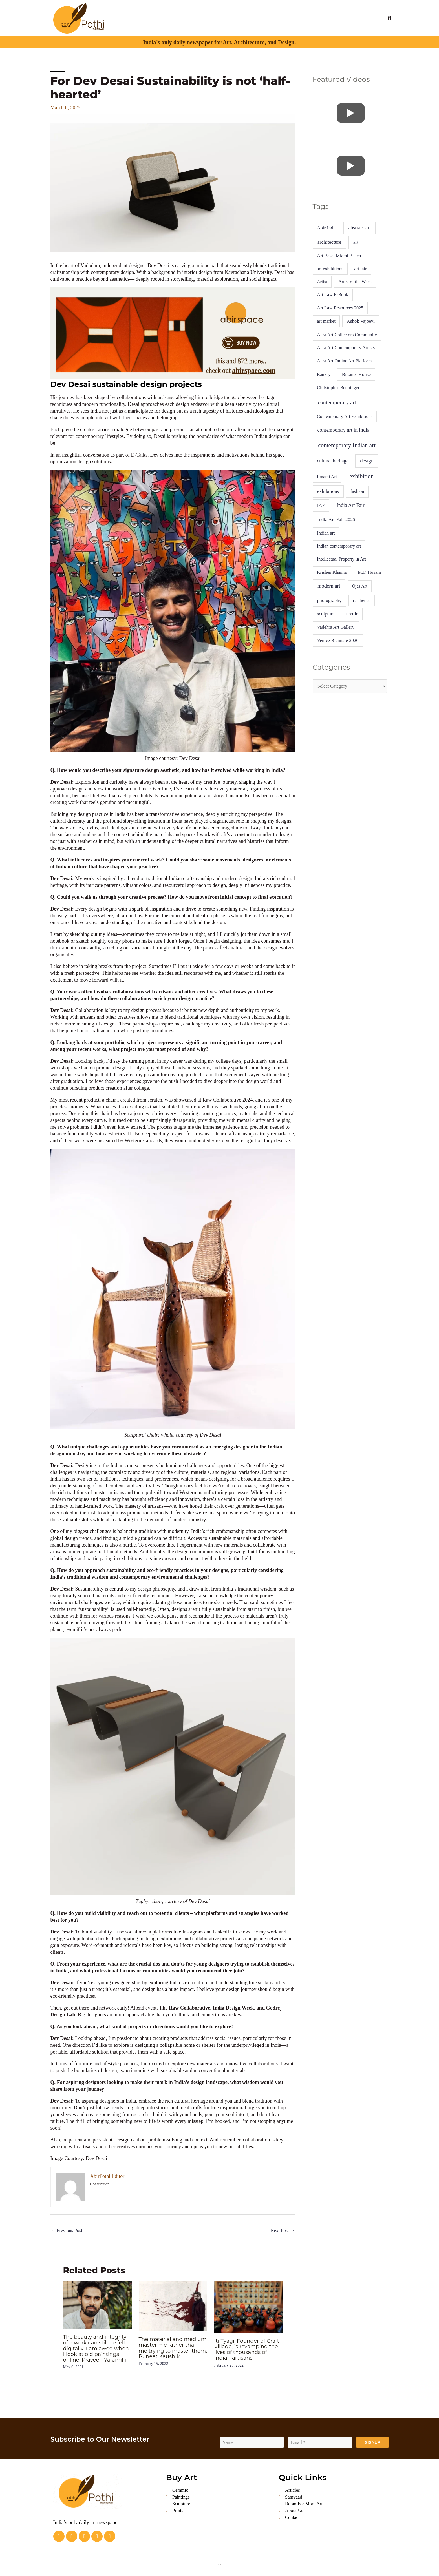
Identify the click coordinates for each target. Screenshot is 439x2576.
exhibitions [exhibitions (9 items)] (328, 491)
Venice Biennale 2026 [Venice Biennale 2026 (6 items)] (337, 640)
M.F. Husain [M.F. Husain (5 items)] (369, 572)
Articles (178, 11)
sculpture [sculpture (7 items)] (326, 614)
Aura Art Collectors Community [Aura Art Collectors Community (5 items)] (347, 334)
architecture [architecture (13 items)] (329, 242)
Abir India (364, 11)
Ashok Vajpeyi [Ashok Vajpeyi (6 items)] (361, 321)
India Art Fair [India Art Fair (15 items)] (351, 505)
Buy (367, 24)
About (140, 11)
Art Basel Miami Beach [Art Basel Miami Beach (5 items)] (339, 255)
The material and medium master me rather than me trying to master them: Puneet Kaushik (173, 2351)
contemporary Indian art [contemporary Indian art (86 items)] (347, 445)
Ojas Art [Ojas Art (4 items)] (359, 586)
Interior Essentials (309, 11)
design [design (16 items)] (367, 461)
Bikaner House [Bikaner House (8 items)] (356, 374)
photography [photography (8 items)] (329, 600)
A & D (226, 11)
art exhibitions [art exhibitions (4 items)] (330, 268)
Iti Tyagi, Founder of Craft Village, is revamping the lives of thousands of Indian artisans (245, 2352)
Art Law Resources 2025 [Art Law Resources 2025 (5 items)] (340, 308)
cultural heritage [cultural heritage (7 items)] (332, 461)
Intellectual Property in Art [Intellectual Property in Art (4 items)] (341, 559)
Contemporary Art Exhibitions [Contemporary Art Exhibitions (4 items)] (344, 416)
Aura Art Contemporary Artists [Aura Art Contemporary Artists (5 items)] (346, 347)
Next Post (281, 2231)
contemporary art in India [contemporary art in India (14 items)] (343, 430)
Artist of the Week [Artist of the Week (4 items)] (355, 281)
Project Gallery (273, 11)
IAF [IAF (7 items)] (321, 505)
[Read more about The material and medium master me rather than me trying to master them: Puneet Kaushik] (173, 2306)
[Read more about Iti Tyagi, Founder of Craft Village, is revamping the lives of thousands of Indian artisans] (248, 2307)
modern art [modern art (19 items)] (328, 586)
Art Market (204, 11)
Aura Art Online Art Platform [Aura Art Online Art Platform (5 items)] (344, 361)
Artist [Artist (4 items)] (322, 281)
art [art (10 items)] (356, 242)
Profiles (159, 11)
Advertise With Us (341, 24)
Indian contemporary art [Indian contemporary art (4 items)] (339, 546)
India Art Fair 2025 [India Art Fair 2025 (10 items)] (336, 519)
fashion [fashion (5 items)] (357, 491)
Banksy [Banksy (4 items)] (324, 374)
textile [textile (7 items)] (352, 614)
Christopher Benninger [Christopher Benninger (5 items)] (338, 387)
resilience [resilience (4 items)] (361, 600)
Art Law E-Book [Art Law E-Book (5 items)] (332, 294)
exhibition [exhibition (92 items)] (361, 476)
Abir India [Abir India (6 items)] (327, 228)
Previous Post (68, 2231)
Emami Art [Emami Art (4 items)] (327, 476)
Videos (244, 11)
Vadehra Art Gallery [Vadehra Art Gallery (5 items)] (335, 627)
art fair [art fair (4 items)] (360, 268)
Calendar (340, 11)
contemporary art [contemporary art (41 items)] (337, 402)
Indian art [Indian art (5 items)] (326, 533)
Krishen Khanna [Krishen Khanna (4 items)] (332, 572)
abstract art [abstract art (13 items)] (359, 228)
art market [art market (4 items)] (326, 321)
